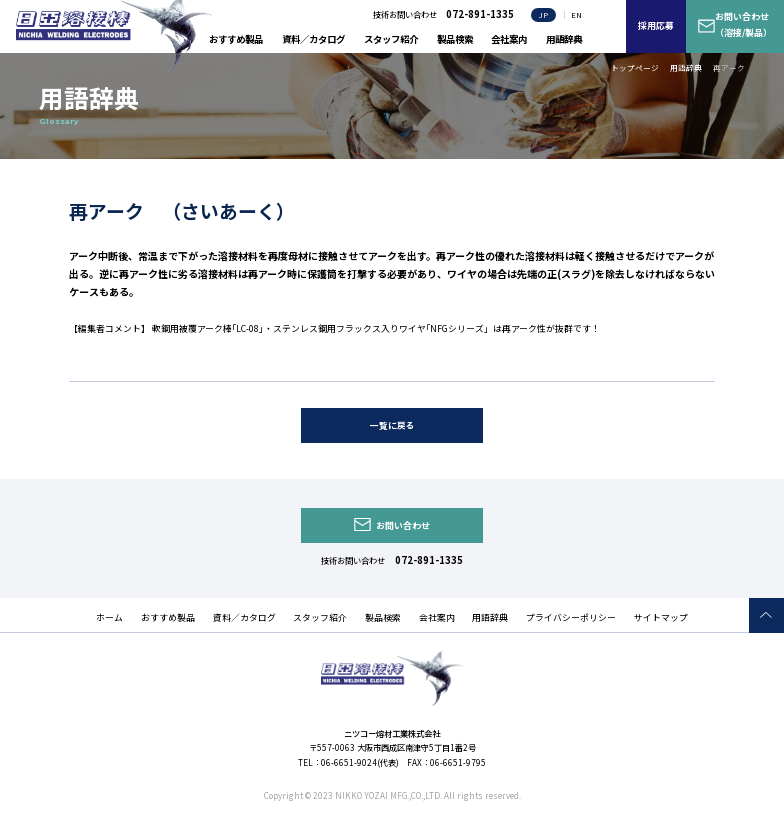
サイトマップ (661, 617)
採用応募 (656, 25)
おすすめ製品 (236, 39)
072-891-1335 (429, 560)
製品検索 (455, 39)
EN (576, 14)
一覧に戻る (392, 425)
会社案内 (509, 39)
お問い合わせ (403, 525)
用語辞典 (564, 39)
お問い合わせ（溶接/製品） (743, 24)
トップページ (635, 67)
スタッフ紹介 (391, 39)
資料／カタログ (313, 39)
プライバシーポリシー (571, 617)
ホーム (109, 617)
